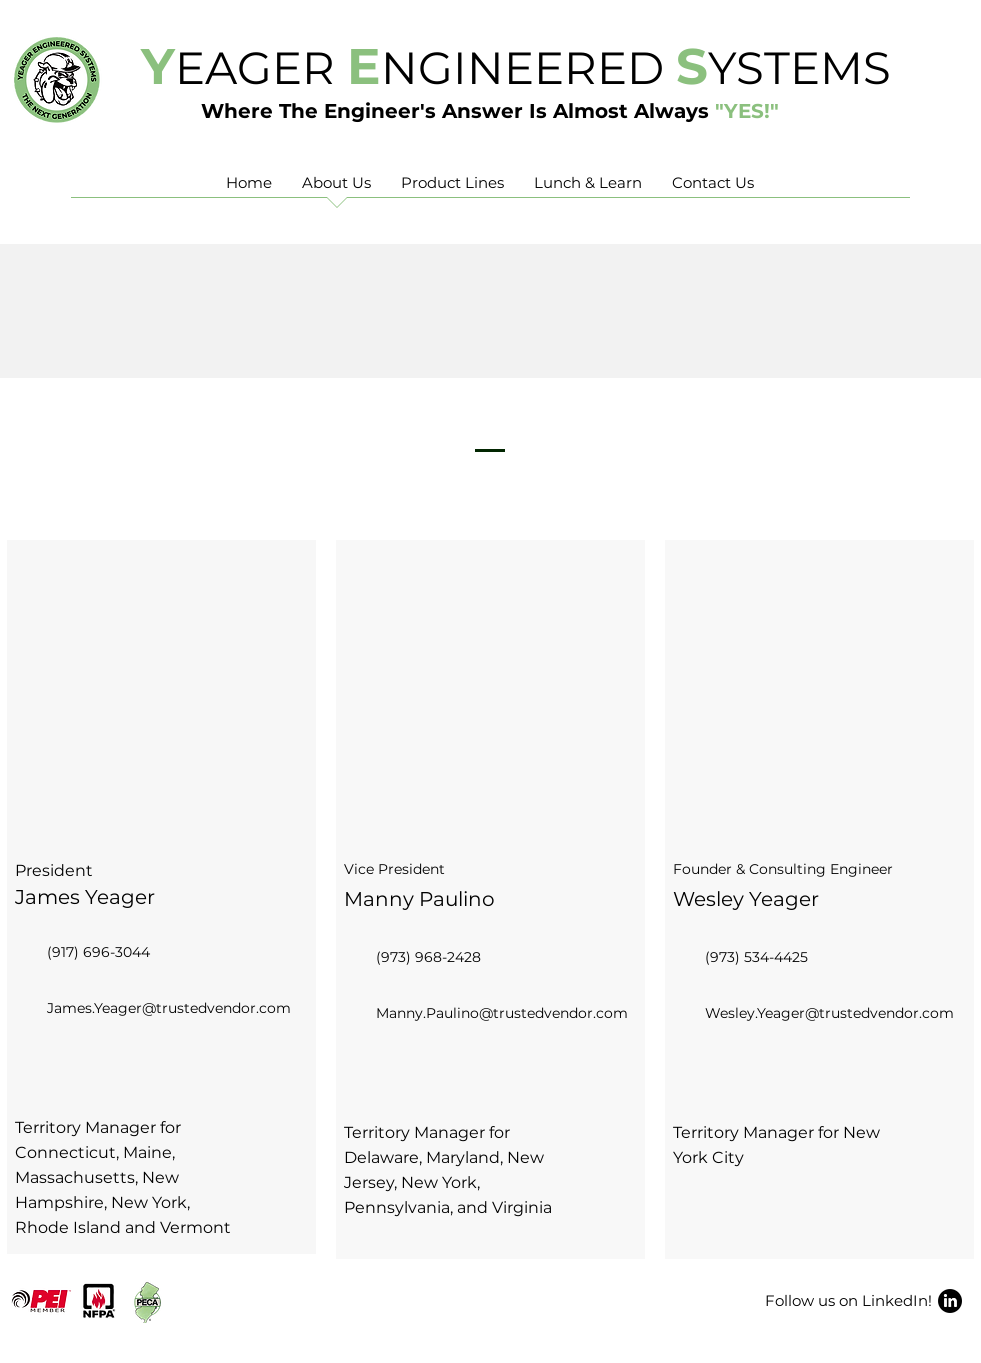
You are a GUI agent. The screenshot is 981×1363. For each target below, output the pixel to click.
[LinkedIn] (950, 1301)
